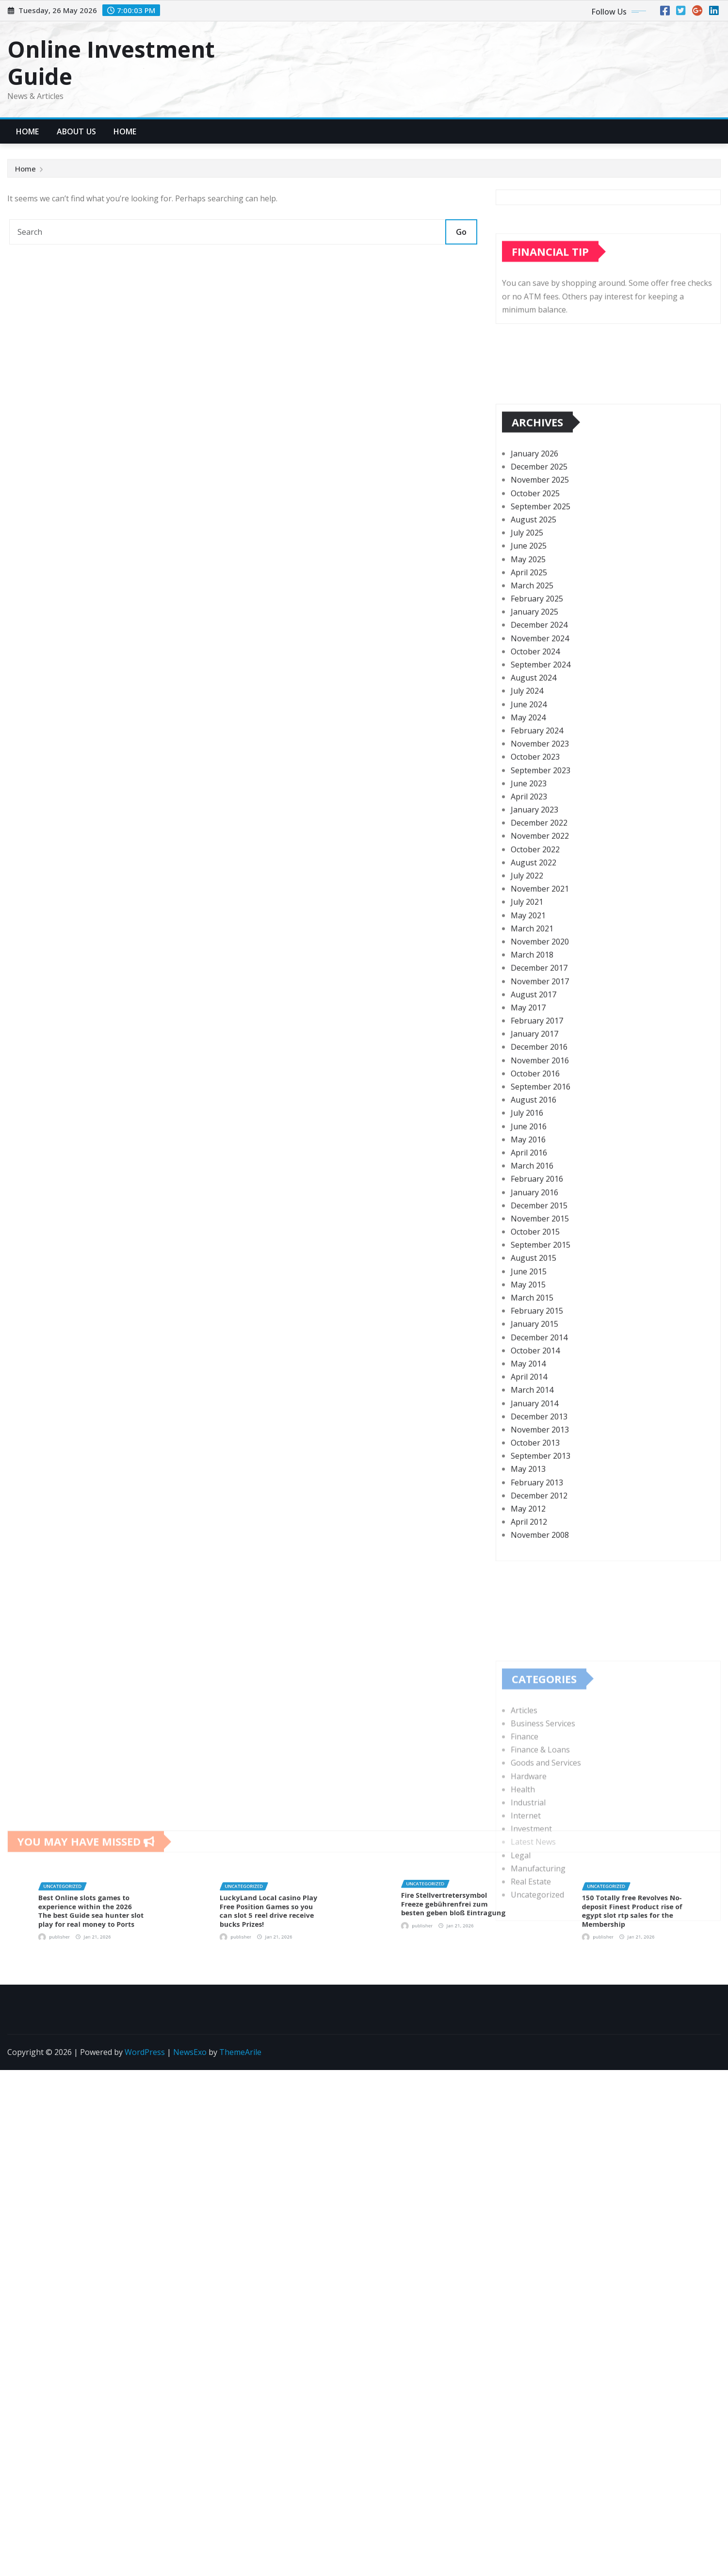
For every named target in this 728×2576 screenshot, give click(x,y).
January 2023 (534, 1065)
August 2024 (533, 933)
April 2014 (529, 1632)
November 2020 (540, 1196)
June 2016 (529, 1381)
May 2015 (528, 1539)
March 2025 (532, 840)
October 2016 (535, 1328)
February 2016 (537, 1434)
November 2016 (540, 1315)
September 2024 (540, 919)
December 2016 (539, 1302)
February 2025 (537, 853)
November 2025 (540, 735)
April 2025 (529, 827)
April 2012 (529, 1777)
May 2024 (528, 972)
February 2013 (537, 1737)
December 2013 (539, 1671)
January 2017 (534, 1289)
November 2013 (540, 1684)
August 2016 (533, 1355)
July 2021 (527, 1157)
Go (461, 232)
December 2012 (539, 1750)
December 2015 (539, 1460)
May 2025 (528, 814)
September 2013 (540, 1711)
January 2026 (534, 708)
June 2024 (529, 959)
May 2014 (528, 1618)
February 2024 (537, 985)
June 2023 (529, 1038)
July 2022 (527, 1130)
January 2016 (534, 1447)
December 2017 (539, 1223)
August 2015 (533, 1513)
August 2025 (533, 774)
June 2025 (529, 801)
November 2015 (540, 1473)
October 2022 (535, 1104)
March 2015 (532, 1553)
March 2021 (532, 1183)
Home (27, 131)
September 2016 (540, 1342)
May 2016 (528, 1394)
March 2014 (532, 1645)
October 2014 (535, 1605)
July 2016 (527, 1368)
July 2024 (527, 946)
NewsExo (190, 2052)
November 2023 (540, 999)
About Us (76, 131)
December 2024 (539, 880)
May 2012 (528, 1764)
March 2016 (532, 1421)
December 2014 (539, 1592)
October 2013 (535, 1698)
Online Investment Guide (111, 62)
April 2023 (529, 1051)
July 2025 (527, 788)
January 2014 (534, 1658)
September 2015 (540, 1500)
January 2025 (534, 867)
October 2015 (535, 1487)
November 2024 (540, 893)
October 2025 (535, 748)
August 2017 (533, 1249)
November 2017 (540, 1236)
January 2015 (534, 1579)
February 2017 (537, 1276)
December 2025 (539, 722)
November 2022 (540, 1091)
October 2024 (535, 906)
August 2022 (533, 1117)
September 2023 (540, 1025)
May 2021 (528, 1170)
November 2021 (540, 1144)
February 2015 (537, 1566)
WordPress (145, 2052)
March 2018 (532, 1210)
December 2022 (539, 1078)
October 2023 (535, 1012)
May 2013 (528, 1724)
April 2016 (529, 1407)
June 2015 (529, 1526)
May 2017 (528, 1262)
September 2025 (540, 761)
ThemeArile (240, 2052)
